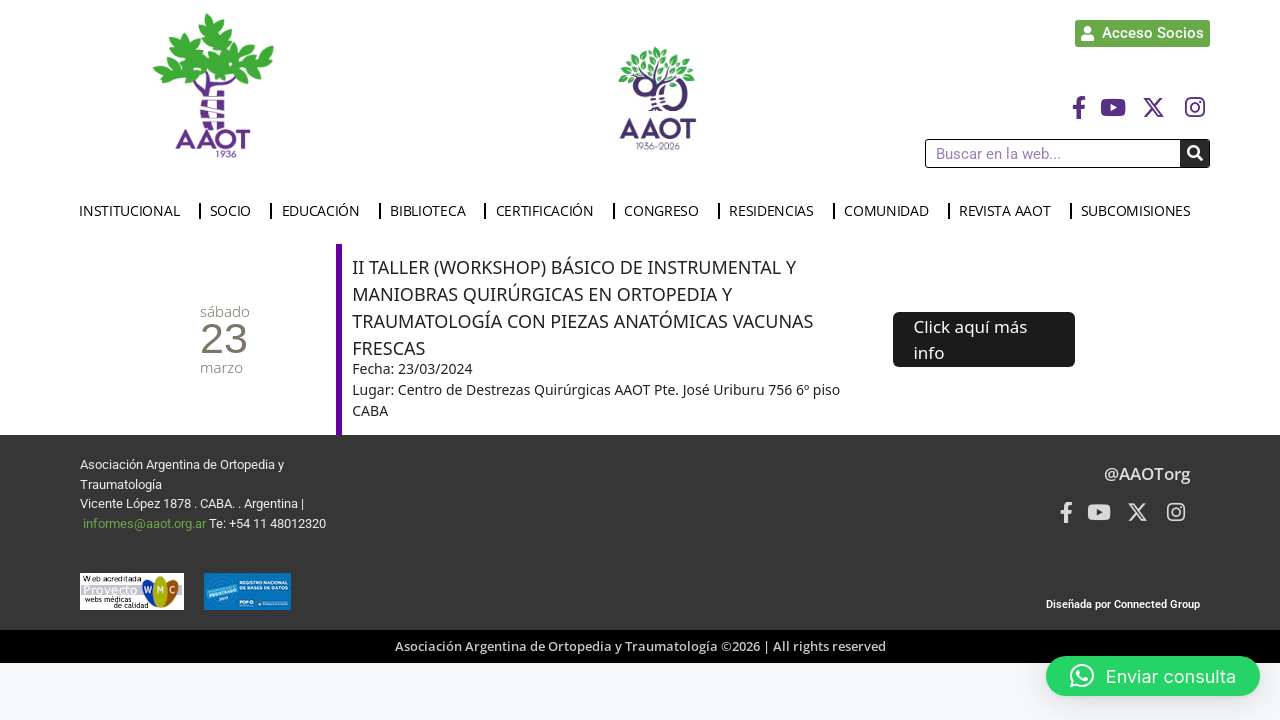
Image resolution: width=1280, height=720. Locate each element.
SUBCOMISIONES (1141, 211)
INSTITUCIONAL (134, 211)
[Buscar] (1194, 153)
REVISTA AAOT (1009, 211)
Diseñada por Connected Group (1123, 604)
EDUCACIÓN (326, 211)
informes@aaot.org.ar (146, 523)
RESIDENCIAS (776, 211)
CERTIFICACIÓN (550, 211)
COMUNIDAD (891, 211)
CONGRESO (666, 211)
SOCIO (236, 211)
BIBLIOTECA (432, 211)
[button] (1153, 676)
